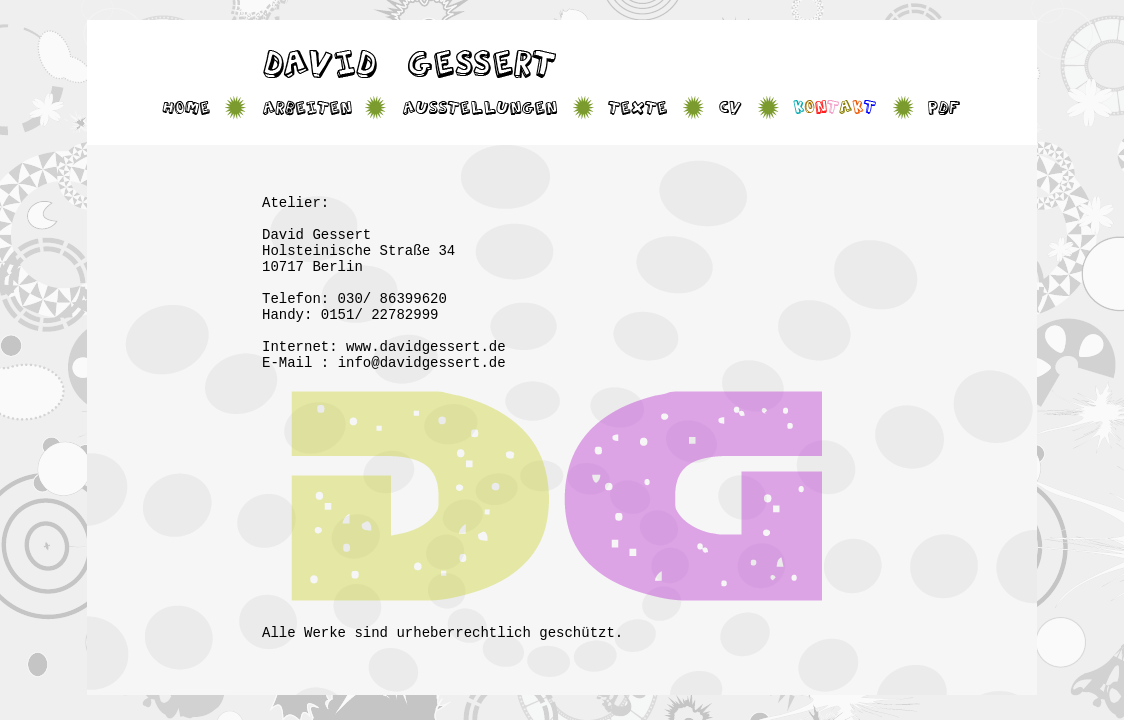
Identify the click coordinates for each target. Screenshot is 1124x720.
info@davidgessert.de (422, 363)
